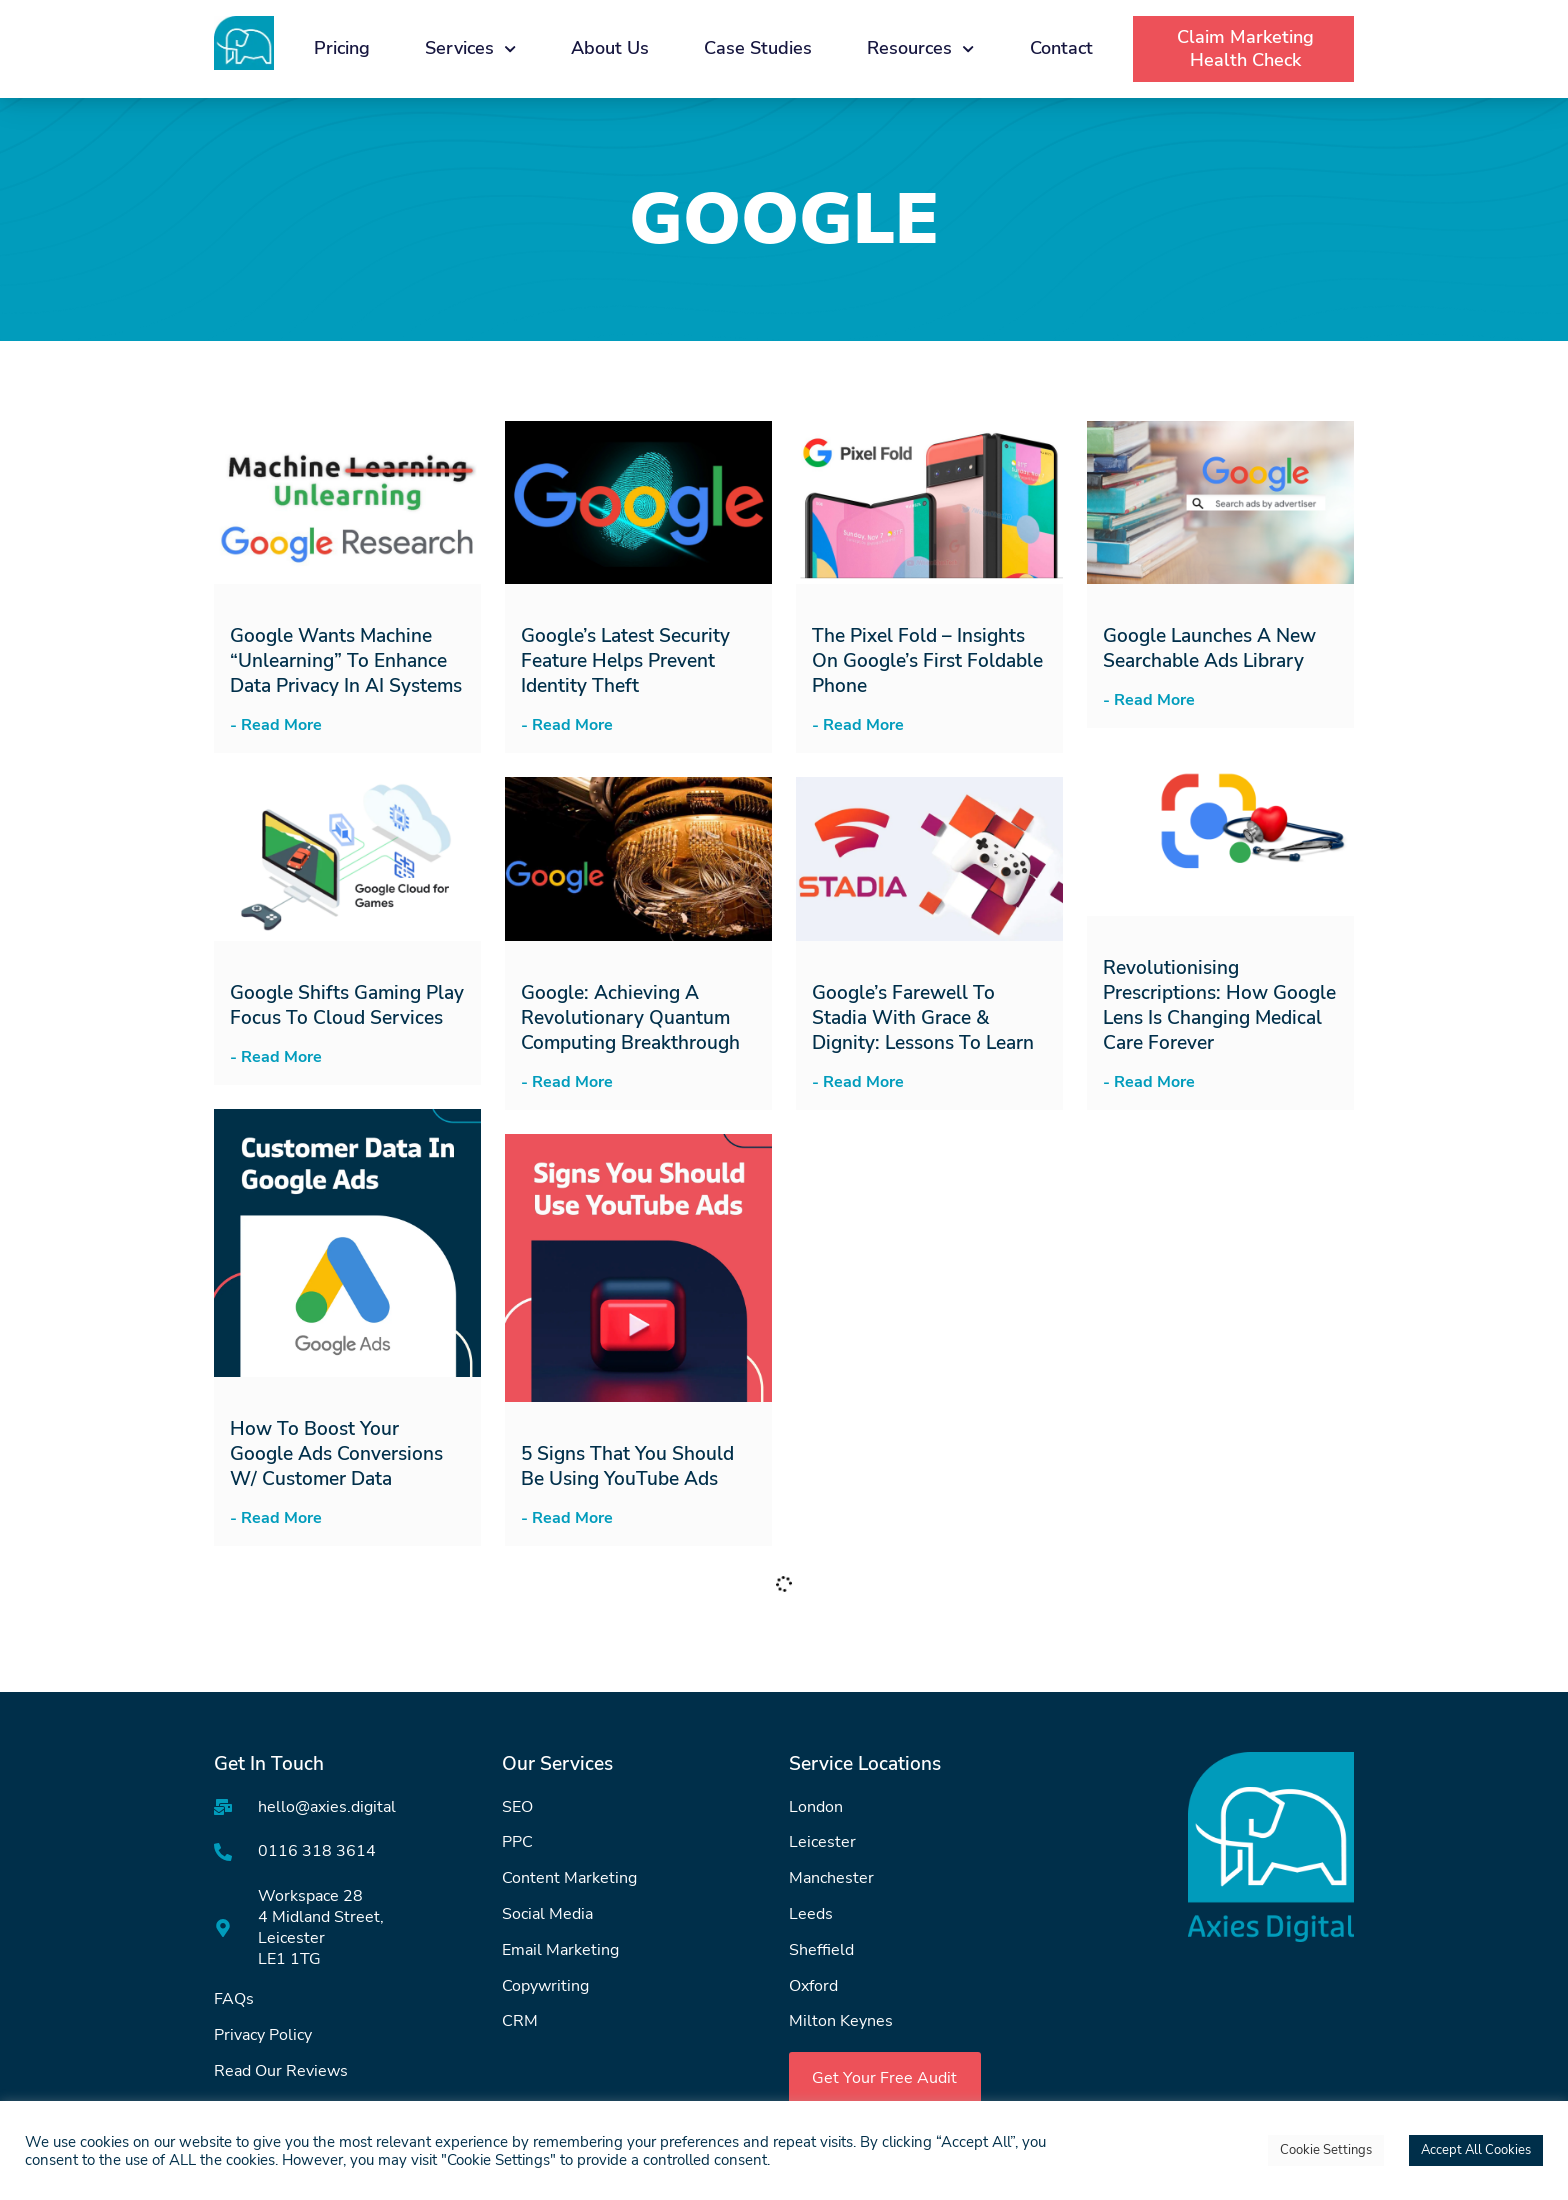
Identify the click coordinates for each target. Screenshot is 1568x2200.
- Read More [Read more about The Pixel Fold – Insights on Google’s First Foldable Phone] (858, 725)
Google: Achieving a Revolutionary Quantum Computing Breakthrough (630, 1018)
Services (470, 49)
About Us (610, 48)
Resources (920, 49)
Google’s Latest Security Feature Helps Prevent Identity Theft (625, 661)
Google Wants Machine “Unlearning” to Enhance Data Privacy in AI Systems (346, 661)
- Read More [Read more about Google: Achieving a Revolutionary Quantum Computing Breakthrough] (567, 1082)
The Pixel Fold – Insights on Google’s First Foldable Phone (927, 661)
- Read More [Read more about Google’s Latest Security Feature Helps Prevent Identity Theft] (567, 725)
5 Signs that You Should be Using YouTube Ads (627, 1466)
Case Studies (758, 48)
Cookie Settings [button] (1326, 2150)
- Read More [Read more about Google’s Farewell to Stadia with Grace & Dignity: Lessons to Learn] (858, 1082)
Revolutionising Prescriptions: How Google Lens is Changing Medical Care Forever (1219, 1005)
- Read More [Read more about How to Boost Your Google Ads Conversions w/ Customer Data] (276, 1518)
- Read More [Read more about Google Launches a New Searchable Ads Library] (1149, 700)
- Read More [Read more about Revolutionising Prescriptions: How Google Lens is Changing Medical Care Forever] (1149, 1082)
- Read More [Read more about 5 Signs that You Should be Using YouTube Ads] (567, 1518)
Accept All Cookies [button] (1476, 2150)
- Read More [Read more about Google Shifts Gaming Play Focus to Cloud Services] (276, 1057)
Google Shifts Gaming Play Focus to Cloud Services (347, 1005)
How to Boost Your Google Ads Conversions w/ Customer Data (336, 1454)
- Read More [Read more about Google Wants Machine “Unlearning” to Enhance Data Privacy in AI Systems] (276, 725)
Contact (1061, 48)
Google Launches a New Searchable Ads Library (1209, 648)
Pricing (342, 48)
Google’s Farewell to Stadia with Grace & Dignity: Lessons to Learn (923, 1018)
